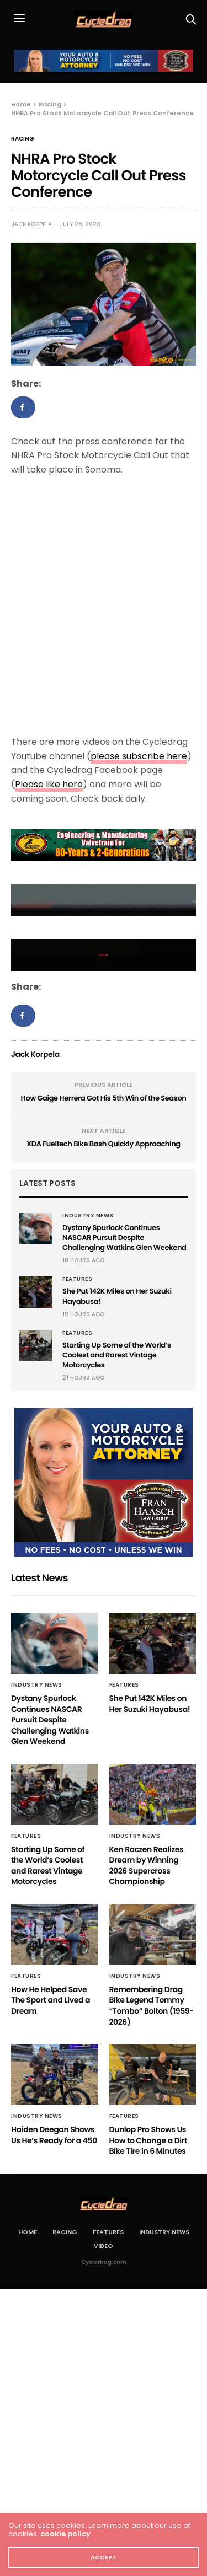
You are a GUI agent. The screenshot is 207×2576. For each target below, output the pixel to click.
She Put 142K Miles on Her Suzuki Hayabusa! (117, 1296)
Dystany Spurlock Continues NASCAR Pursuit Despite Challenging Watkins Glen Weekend (124, 1237)
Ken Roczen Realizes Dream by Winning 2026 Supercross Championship (146, 1865)
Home (27, 2232)
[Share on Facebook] (23, 407)
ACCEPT (103, 2557)
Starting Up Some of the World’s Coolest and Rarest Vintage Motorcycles (116, 1355)
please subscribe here (139, 756)
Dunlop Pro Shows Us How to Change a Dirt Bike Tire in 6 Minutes (148, 2140)
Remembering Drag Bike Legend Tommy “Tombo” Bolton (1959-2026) (151, 2005)
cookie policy (65, 2534)
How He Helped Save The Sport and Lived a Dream (50, 2000)
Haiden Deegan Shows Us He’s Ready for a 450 (54, 2135)
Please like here (49, 784)
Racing (22, 139)
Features (77, 1279)
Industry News (88, 1216)
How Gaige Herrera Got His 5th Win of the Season (104, 1098)
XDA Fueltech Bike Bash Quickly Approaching (103, 1144)
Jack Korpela (31, 224)
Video (103, 2245)
